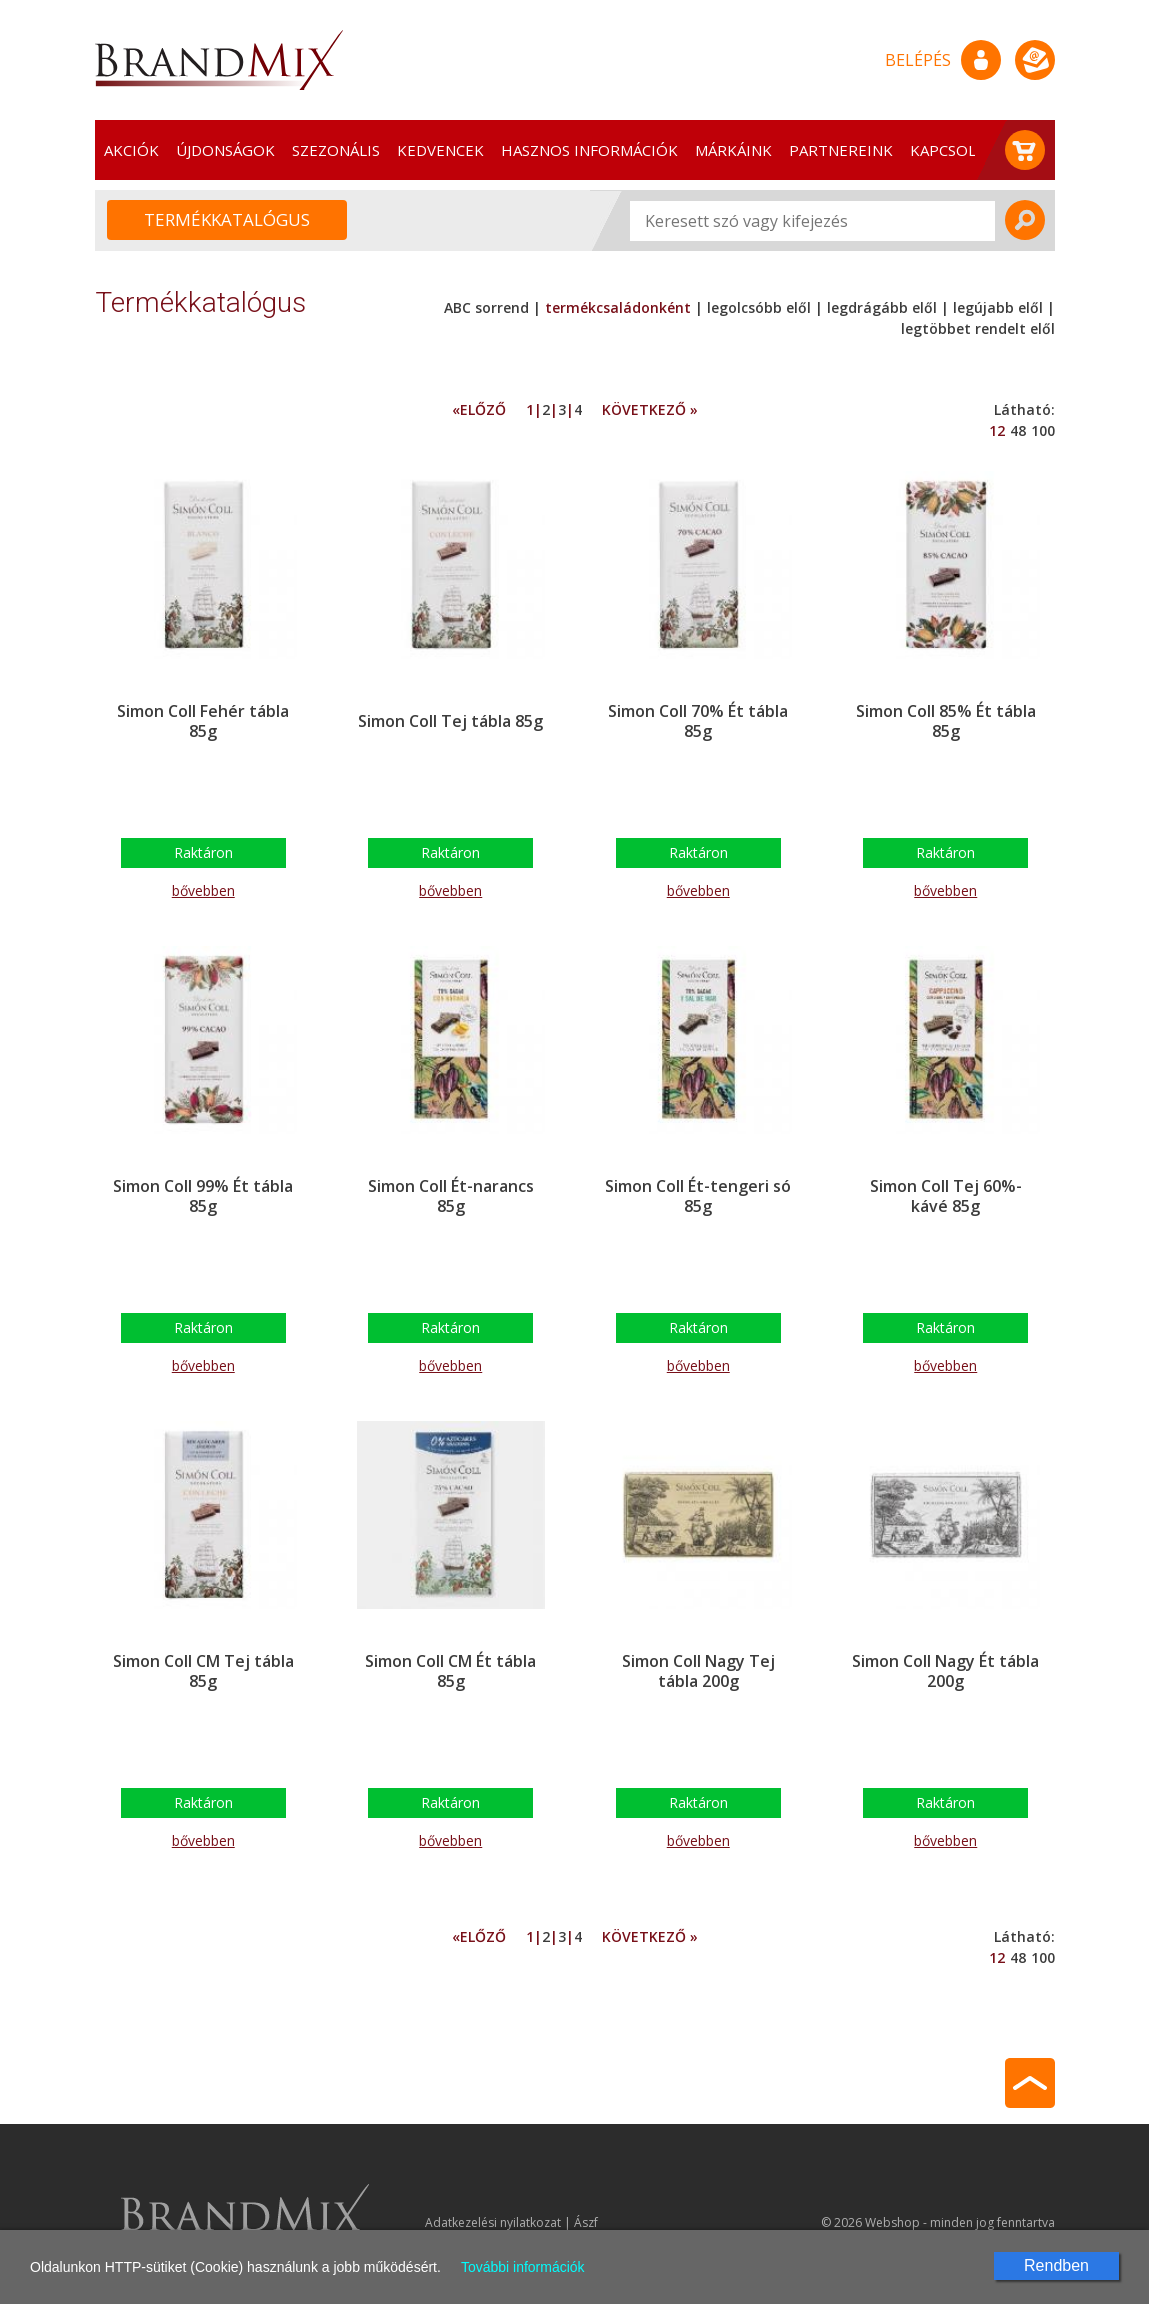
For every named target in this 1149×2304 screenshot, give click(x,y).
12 (997, 430)
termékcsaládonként (618, 307)
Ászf (586, 2222)
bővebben (203, 890)
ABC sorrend (488, 307)
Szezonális (336, 150)
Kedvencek (440, 150)
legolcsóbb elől (759, 307)
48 (1018, 430)
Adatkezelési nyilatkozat (493, 2222)
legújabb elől (998, 307)
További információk (523, 2267)
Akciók (131, 150)
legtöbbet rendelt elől (978, 328)
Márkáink (733, 150)
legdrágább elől (882, 307)
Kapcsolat (952, 150)
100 (1043, 430)
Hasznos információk (589, 150)
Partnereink (841, 150)
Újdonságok (225, 150)
